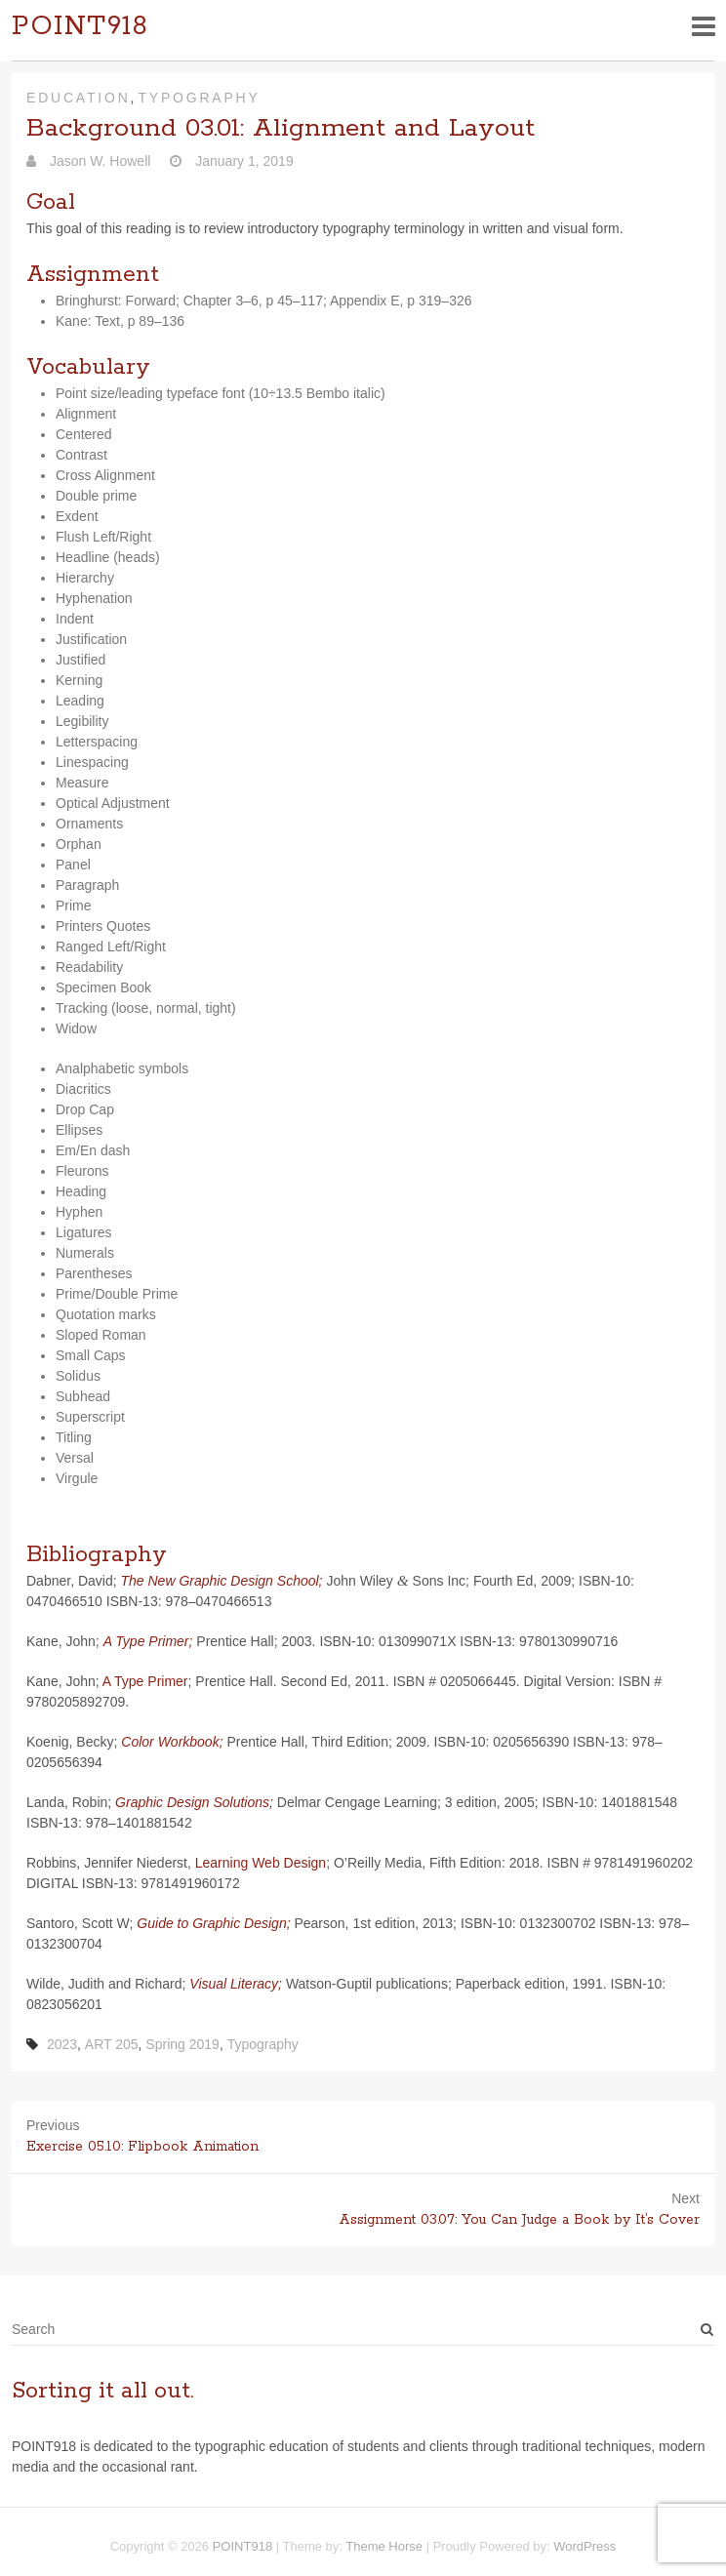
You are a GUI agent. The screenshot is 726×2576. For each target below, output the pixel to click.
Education (78, 97)
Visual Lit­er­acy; (235, 1984)
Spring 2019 (182, 2044)
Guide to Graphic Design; (213, 1923)
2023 (62, 2044)
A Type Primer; (148, 1641)
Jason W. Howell (98, 161)
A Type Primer (145, 1681)
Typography (199, 97)
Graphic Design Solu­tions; (194, 1802)
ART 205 (112, 2044)
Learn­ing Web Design (260, 1863)
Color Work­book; (171, 1742)
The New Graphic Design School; (222, 1581)
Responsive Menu (703, 26)
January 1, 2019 (242, 161)
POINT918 (80, 27)
